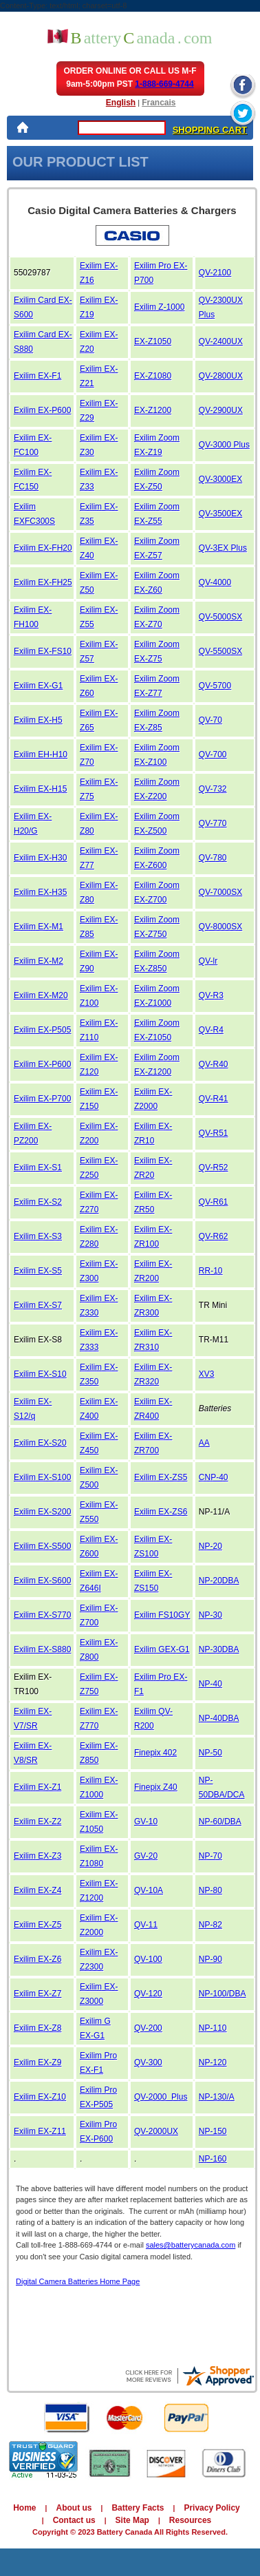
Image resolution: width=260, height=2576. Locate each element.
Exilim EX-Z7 (37, 1993)
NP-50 (210, 1752)
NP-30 (210, 1615)
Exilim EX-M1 (38, 926)
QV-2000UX (156, 2131)
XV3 (207, 1374)
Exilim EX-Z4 (37, 1890)
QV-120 (148, 1993)
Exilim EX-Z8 (37, 2028)
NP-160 (213, 2159)
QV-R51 (213, 1133)
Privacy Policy (211, 2508)
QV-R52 (213, 1167)
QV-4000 (215, 582)
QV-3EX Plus (223, 548)
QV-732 (213, 789)
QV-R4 (211, 1030)
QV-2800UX (221, 376)
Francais (158, 102)
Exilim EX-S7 (38, 1305)
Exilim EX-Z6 (37, 1959)
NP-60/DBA (220, 1821)
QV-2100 (215, 272)
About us (73, 2508)
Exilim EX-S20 (40, 1443)
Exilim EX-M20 (41, 995)
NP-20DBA (219, 1580)
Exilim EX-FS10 (43, 651)
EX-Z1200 (152, 410)
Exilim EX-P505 (42, 1030)
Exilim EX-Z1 (37, 1787)
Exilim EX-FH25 (43, 582)
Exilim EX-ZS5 (160, 1477)
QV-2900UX (221, 410)
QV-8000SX (220, 926)
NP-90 (210, 1959)
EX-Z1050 (152, 341)
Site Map (132, 2520)
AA (204, 1443)
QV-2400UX (221, 341)
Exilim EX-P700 (42, 1099)
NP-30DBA (219, 1649)
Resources (190, 2520)
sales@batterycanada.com (190, 2245)
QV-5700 (215, 685)
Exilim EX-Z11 (40, 2131)
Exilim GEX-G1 (162, 1649)
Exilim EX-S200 (42, 1512)
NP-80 (210, 1890)
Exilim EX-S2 (38, 1202)
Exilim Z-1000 (159, 307)
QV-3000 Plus (224, 445)
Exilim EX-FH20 (43, 548)
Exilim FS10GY (162, 1615)
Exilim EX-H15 (40, 789)
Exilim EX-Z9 (37, 2062)
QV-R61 (213, 1202)
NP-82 (210, 1925)
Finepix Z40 (155, 1787)
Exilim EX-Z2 (37, 1821)
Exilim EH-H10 (40, 754)
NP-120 (213, 2062)
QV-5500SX (220, 651)
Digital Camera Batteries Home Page (78, 2281)
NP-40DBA (219, 1718)
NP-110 (213, 2028)
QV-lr (208, 961)
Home (24, 2508)
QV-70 (210, 720)
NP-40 (210, 1684)
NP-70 (210, 1856)
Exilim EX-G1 (38, 685)
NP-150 (213, 2131)
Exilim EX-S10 (40, 1374)
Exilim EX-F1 (37, 376)
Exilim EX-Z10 (40, 2097)
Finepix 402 (155, 1752)
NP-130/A (217, 2097)
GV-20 (146, 1856)
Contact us (74, 2520)
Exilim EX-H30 (40, 858)
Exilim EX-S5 (38, 1271)
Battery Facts (137, 2508)
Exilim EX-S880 (42, 1649)
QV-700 (213, 754)
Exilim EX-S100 (42, 1477)
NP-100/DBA (222, 1993)
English (121, 102)
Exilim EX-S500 (42, 1546)
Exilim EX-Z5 (37, 1925)
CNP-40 (213, 1477)
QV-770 (213, 823)
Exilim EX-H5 (38, 720)
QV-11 (146, 1925)
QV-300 (148, 2062)
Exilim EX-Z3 (37, 1856)
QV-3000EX (220, 479)
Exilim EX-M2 (38, 961)
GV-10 (146, 1821)
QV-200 (148, 2028)
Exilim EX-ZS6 (160, 1512)
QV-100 (148, 1959)
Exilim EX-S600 (42, 1580)
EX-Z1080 (152, 376)
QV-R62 (213, 1236)
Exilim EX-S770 (42, 1615)
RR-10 (211, 1271)
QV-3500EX (220, 513)
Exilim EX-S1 (38, 1167)
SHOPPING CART (210, 130)
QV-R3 (211, 995)
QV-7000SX (220, 892)
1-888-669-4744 (164, 84)
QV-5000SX (220, 617)
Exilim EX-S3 (38, 1236)
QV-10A (148, 1890)
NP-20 (210, 1546)
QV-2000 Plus (160, 2097)
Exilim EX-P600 (42, 410)
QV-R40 (213, 1064)
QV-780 (213, 858)
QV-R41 (213, 1099)
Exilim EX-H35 (40, 892)
